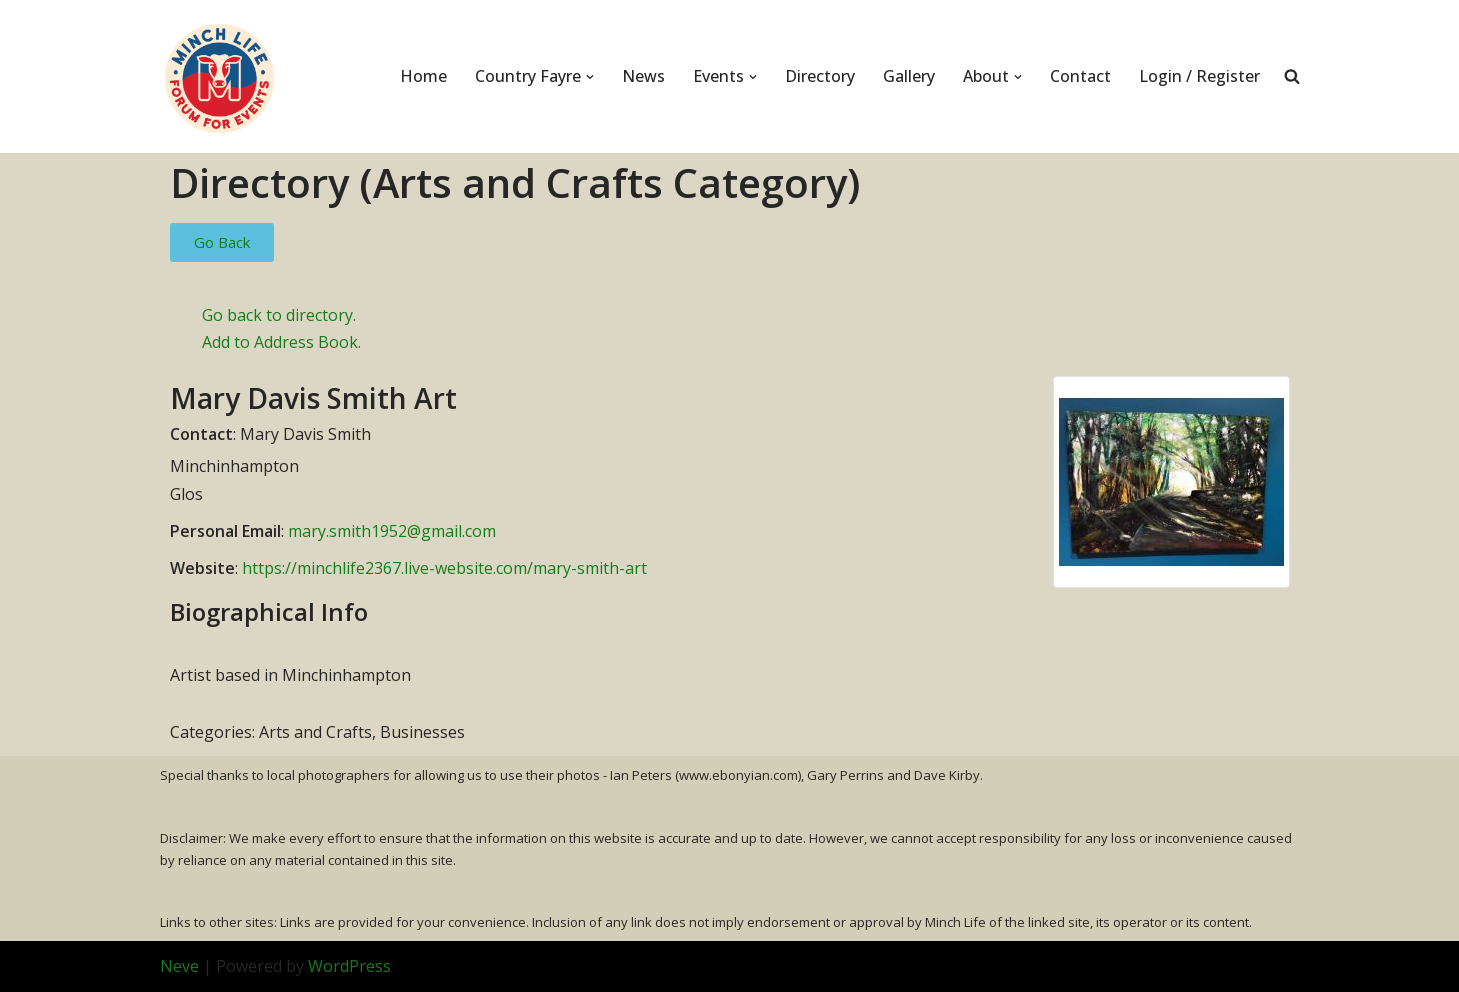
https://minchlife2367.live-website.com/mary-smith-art (444, 568)
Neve (179, 966)
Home (423, 76)
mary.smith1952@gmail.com (392, 531)
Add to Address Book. (281, 342)
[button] (590, 77)
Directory (820, 76)
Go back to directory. (279, 315)
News (643, 76)
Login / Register (1199, 76)
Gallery (909, 76)
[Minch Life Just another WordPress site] (220, 76)
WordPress (349, 966)
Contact (1080, 76)
